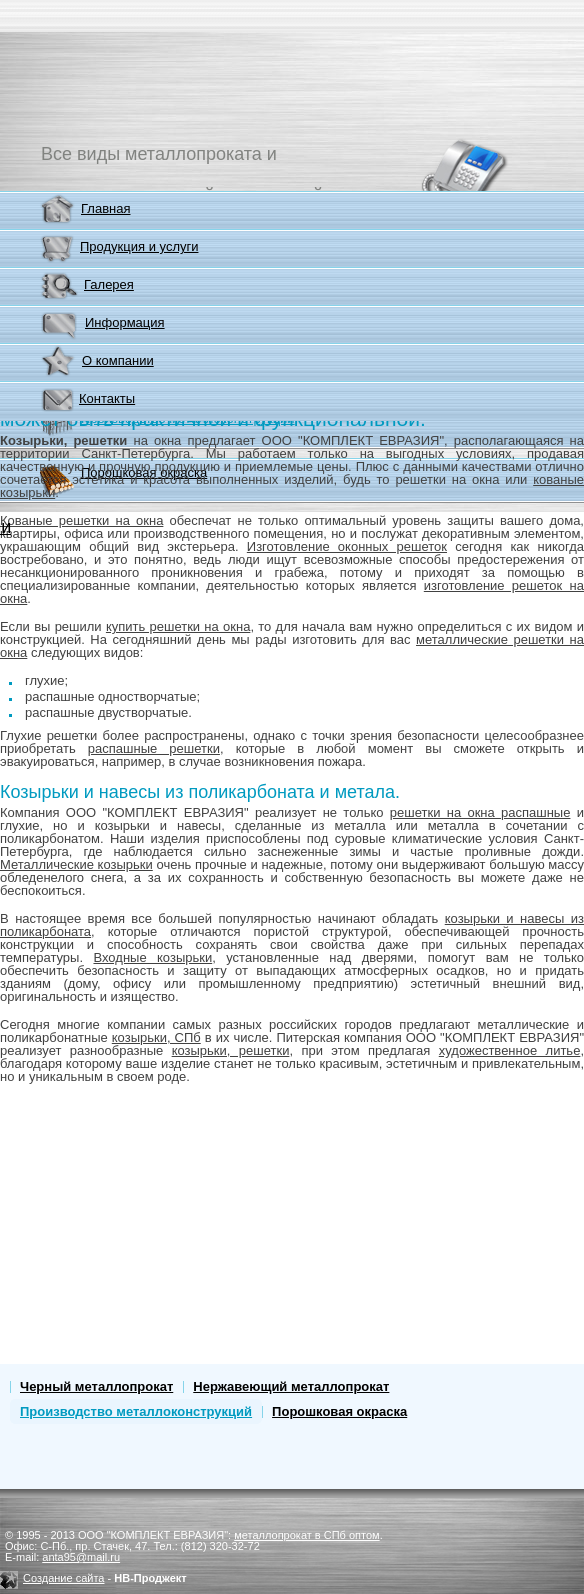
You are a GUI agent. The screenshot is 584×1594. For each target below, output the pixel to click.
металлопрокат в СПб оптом (306, 1535)
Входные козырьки (152, 957)
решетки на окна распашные (480, 812)
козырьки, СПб (156, 1037)
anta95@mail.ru (81, 1557)
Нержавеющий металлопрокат (291, 1386)
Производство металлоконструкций (136, 1411)
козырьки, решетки (231, 1050)
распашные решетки (154, 748)
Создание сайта (63, 1578)
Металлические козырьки (76, 864)
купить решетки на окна (178, 626)
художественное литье (510, 1050)
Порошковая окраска (339, 1411)
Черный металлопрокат (96, 1386)
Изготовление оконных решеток (347, 546)
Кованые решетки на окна (81, 520)
